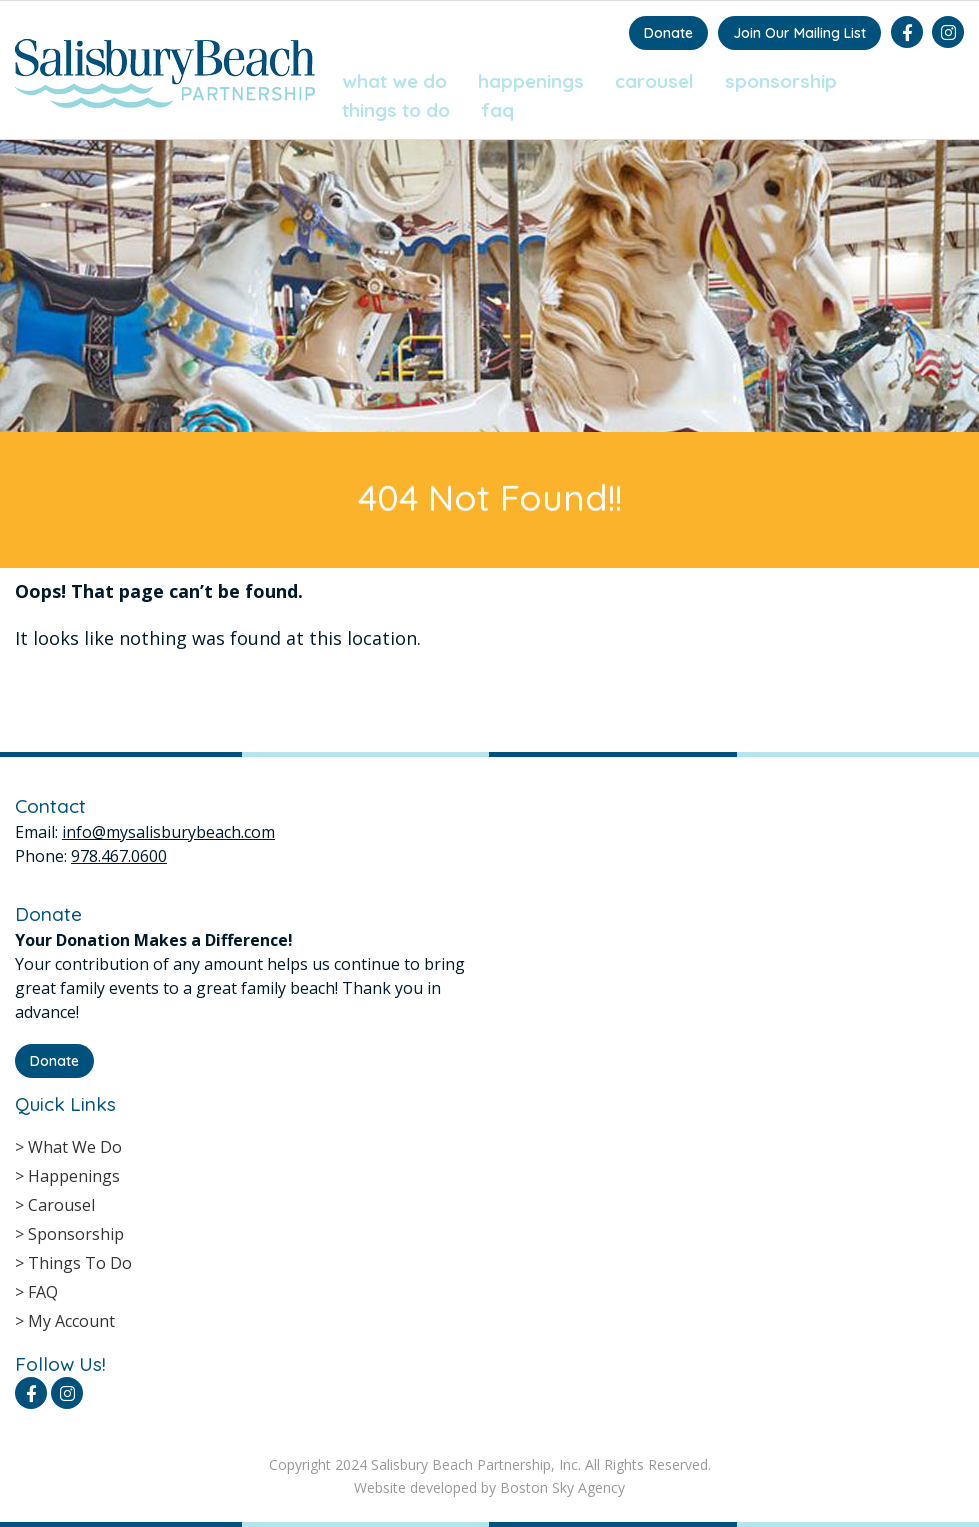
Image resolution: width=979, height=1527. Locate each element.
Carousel (654, 81)
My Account (71, 1321)
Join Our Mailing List (799, 33)
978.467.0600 (119, 856)
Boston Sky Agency (562, 1487)
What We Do (394, 81)
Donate (668, 33)
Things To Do (396, 110)
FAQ (497, 110)
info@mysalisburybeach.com (168, 832)
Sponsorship (781, 81)
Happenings (531, 81)
